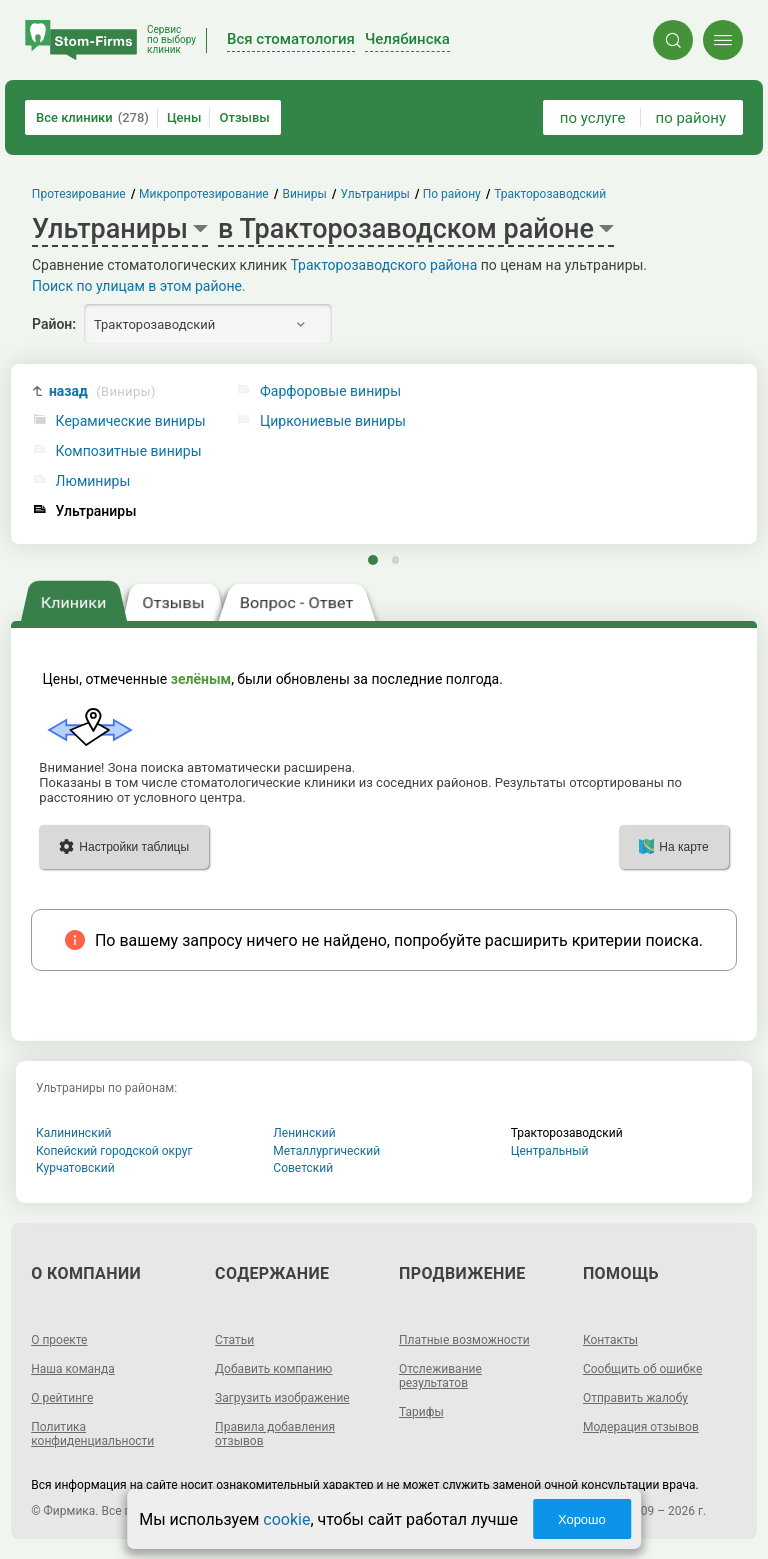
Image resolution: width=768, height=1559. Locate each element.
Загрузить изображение (282, 1398)
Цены (184, 117)
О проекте (59, 1340)
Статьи (234, 1340)
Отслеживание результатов (440, 1376)
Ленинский (304, 1133)
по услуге (593, 118)
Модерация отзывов (641, 1427)
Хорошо (582, 1519)
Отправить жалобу (635, 1398)
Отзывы (244, 117)
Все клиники (92, 117)
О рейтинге (62, 1398)
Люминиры (93, 481)
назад (102, 391)
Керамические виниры (131, 421)
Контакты (610, 1340)
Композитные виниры (129, 451)
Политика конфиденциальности (92, 1434)
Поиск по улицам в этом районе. (139, 286)
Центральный (550, 1151)
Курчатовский (75, 1168)
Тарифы (421, 1412)
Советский (303, 1168)
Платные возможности (464, 1340)
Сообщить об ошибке (642, 1369)
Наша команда (73, 1369)
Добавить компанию (273, 1369)
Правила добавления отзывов (275, 1434)
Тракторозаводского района (384, 265)
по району (691, 118)
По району (452, 194)
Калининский (74, 1133)
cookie (286, 1519)
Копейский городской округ (114, 1151)
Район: (54, 324)
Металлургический (326, 1151)
